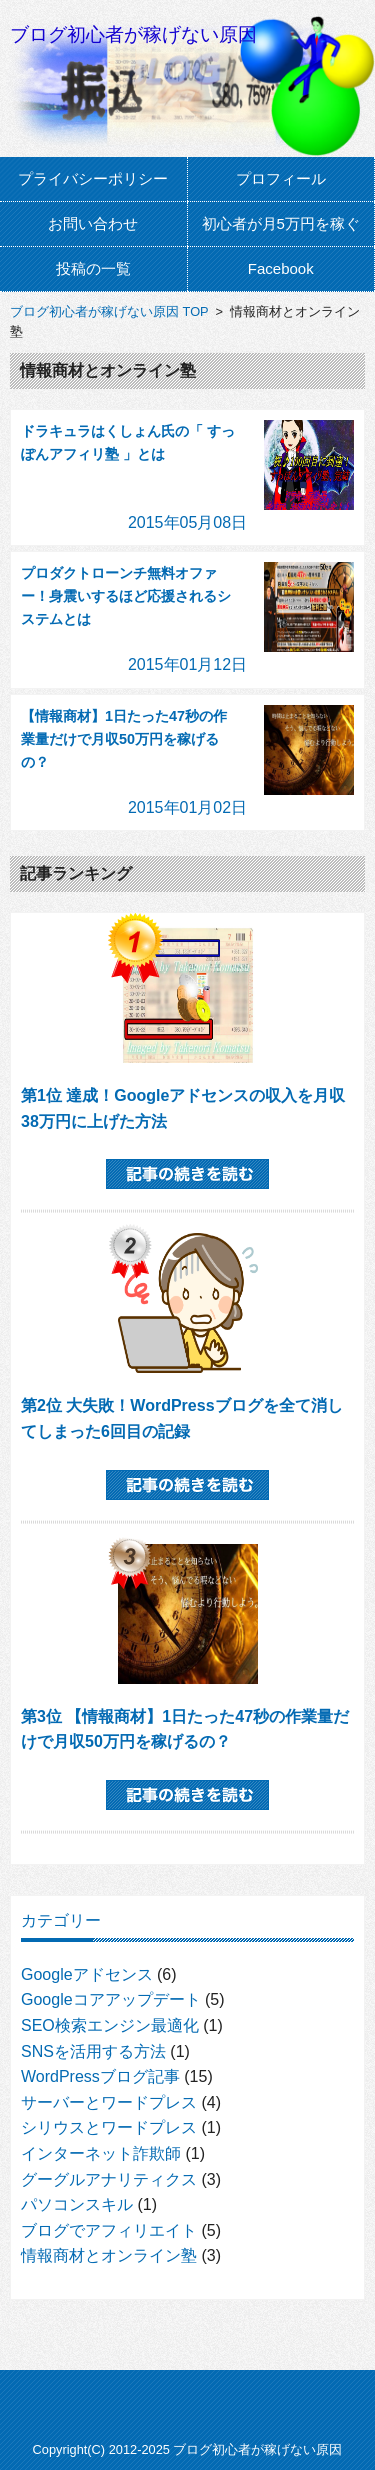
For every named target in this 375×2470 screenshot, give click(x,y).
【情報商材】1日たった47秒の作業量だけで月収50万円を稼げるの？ (124, 739)
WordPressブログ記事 (100, 2076)
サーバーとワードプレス (109, 2102)
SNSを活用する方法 (93, 2051)
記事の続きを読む (187, 1174)
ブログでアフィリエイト (109, 2230)
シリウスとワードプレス (109, 2127)
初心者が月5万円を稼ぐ (281, 223)
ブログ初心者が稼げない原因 (133, 34)
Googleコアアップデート (111, 1999)
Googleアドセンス (87, 1974)
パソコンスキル (77, 2204)
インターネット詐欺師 (101, 2153)
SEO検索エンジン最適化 (110, 2025)
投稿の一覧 (93, 268)
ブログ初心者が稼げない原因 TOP (109, 311)
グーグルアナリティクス (109, 2179)
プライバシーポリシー (93, 178)
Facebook (281, 268)
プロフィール (281, 178)
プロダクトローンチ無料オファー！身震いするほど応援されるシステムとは (126, 596)
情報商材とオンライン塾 (109, 2255)
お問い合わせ (93, 223)
